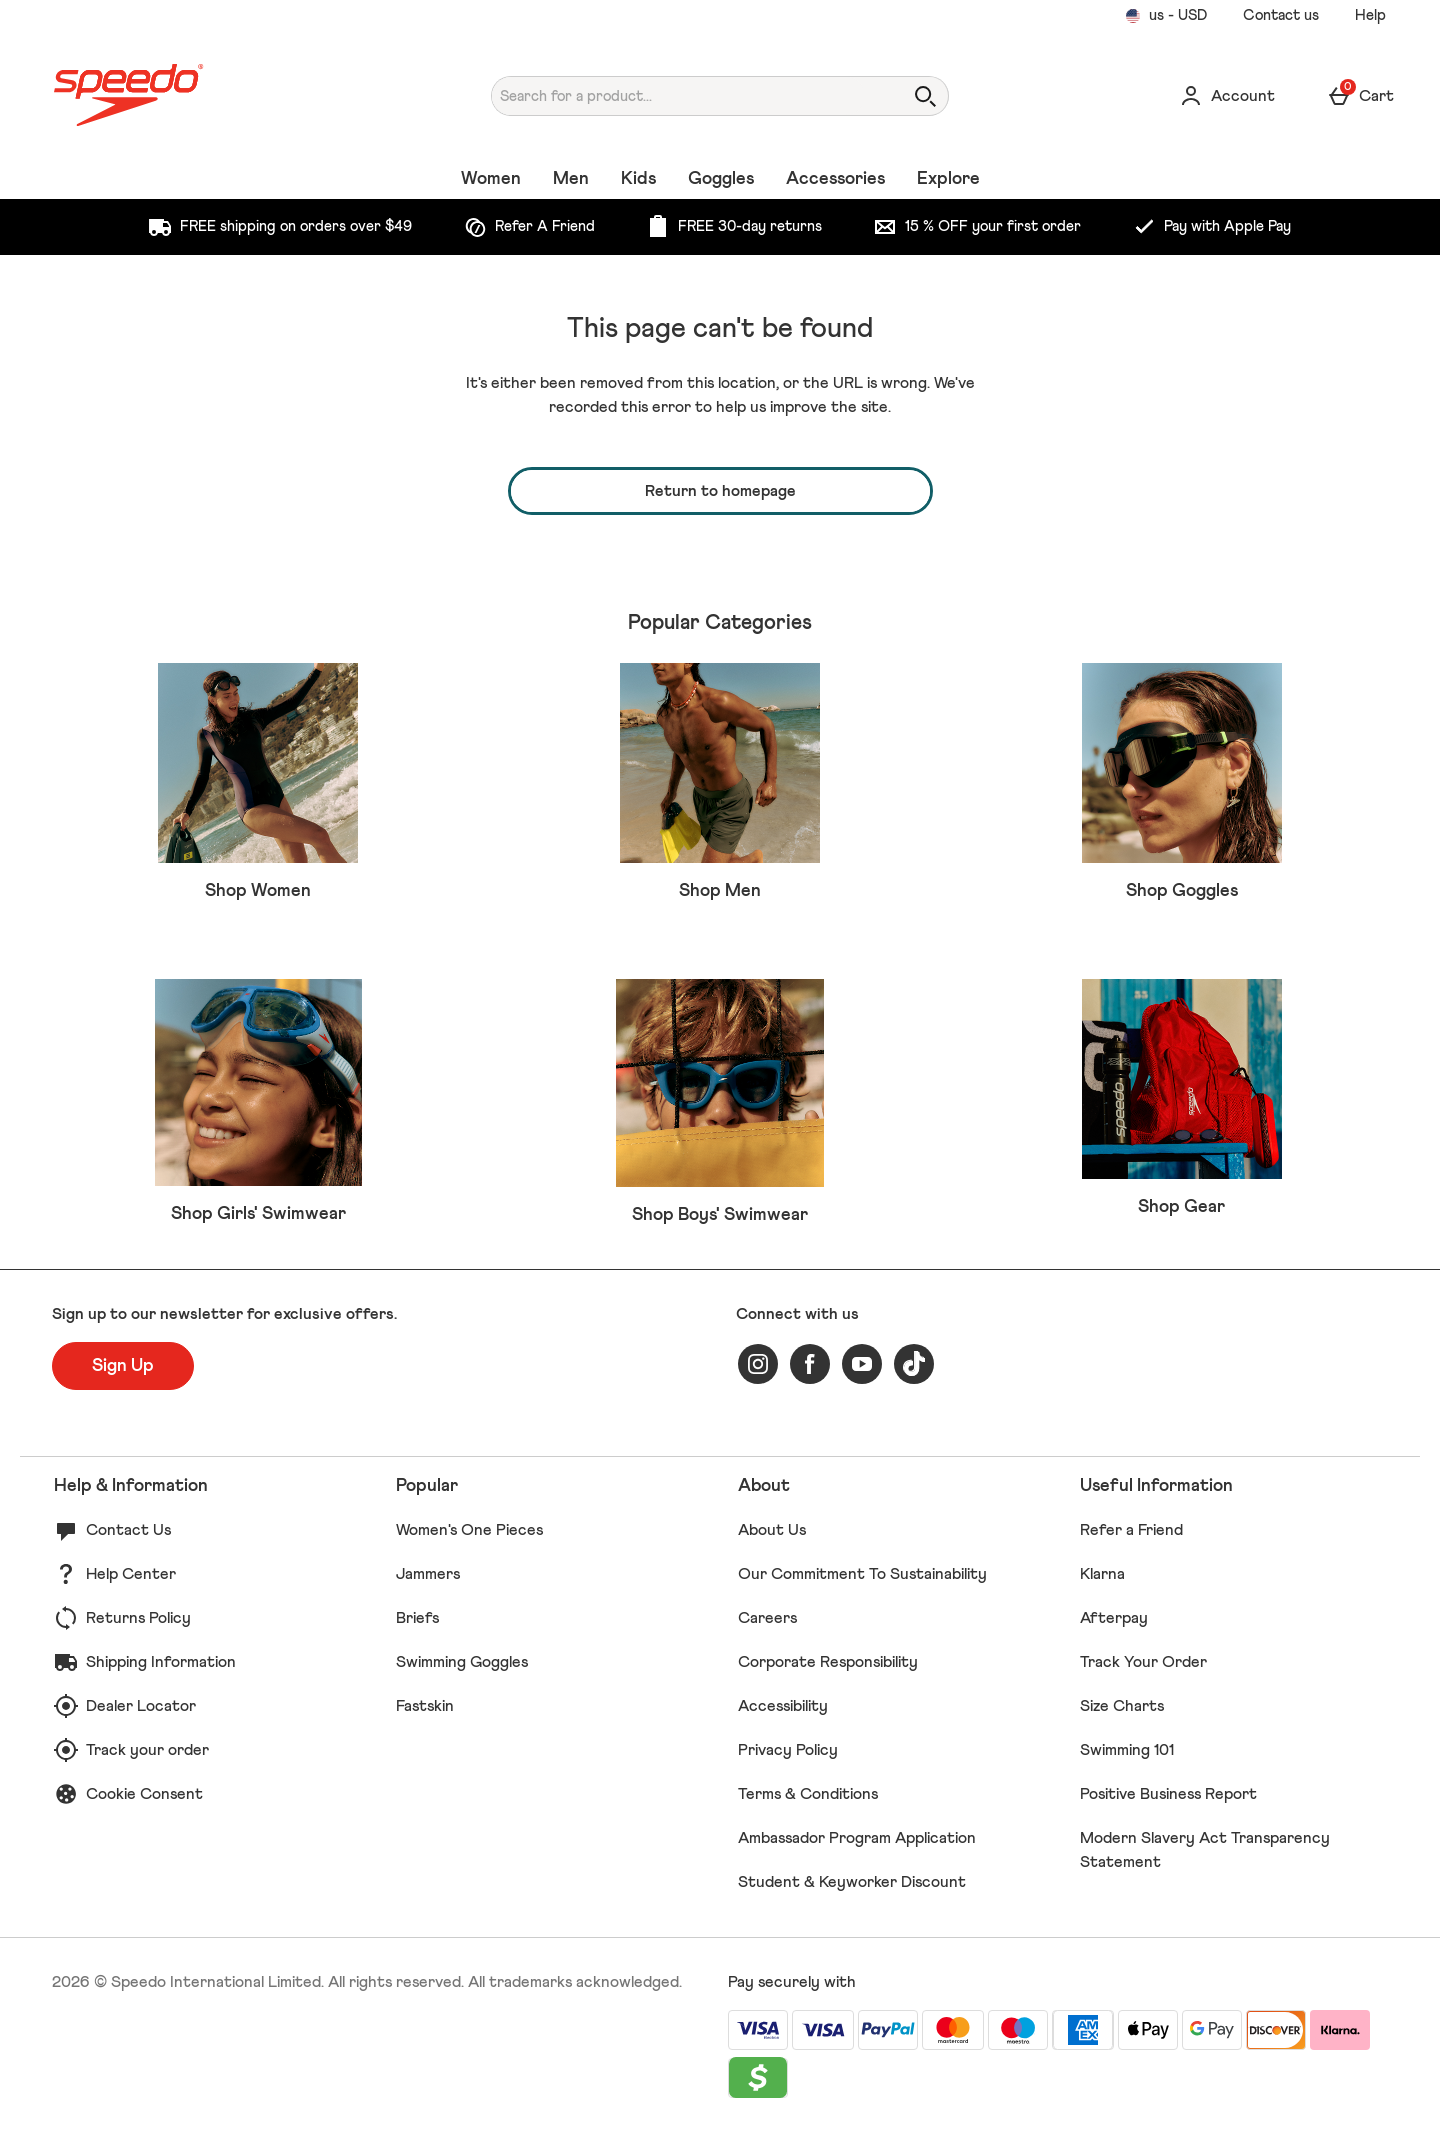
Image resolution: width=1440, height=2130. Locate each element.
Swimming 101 (1127, 1750)
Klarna (1102, 1574)
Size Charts (1122, 1706)
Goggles (721, 179)
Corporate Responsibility (828, 1662)
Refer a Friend (1131, 1530)
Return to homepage (720, 491)
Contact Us (128, 1530)
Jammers (428, 1574)
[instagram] (758, 1364)
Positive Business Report (1168, 1794)
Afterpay (1114, 1618)
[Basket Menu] (1360, 96)
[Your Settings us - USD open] (1166, 16)
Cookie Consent (144, 1794)
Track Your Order (1143, 1662)
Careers (767, 1618)
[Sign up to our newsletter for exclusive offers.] (123, 1366)
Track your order (147, 1750)
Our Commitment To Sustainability (862, 1574)
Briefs (417, 1618)
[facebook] (810, 1364)
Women (491, 179)
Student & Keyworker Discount (852, 1882)
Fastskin (425, 1706)
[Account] (1227, 96)
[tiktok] (914, 1364)
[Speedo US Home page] (224, 95)
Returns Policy (138, 1618)
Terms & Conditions (808, 1794)
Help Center (131, 1574)
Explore (948, 179)
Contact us (1281, 15)
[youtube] (862, 1364)
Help (1370, 15)
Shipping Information (161, 1662)
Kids (638, 179)
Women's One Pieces (469, 1530)
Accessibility (783, 1706)
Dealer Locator (141, 1706)
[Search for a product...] (678, 96)
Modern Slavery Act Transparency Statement (1205, 1850)
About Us (772, 1530)
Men (571, 179)
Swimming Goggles (462, 1662)
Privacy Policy (788, 1750)
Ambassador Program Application (857, 1838)
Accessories (835, 179)
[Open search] (925, 96)
